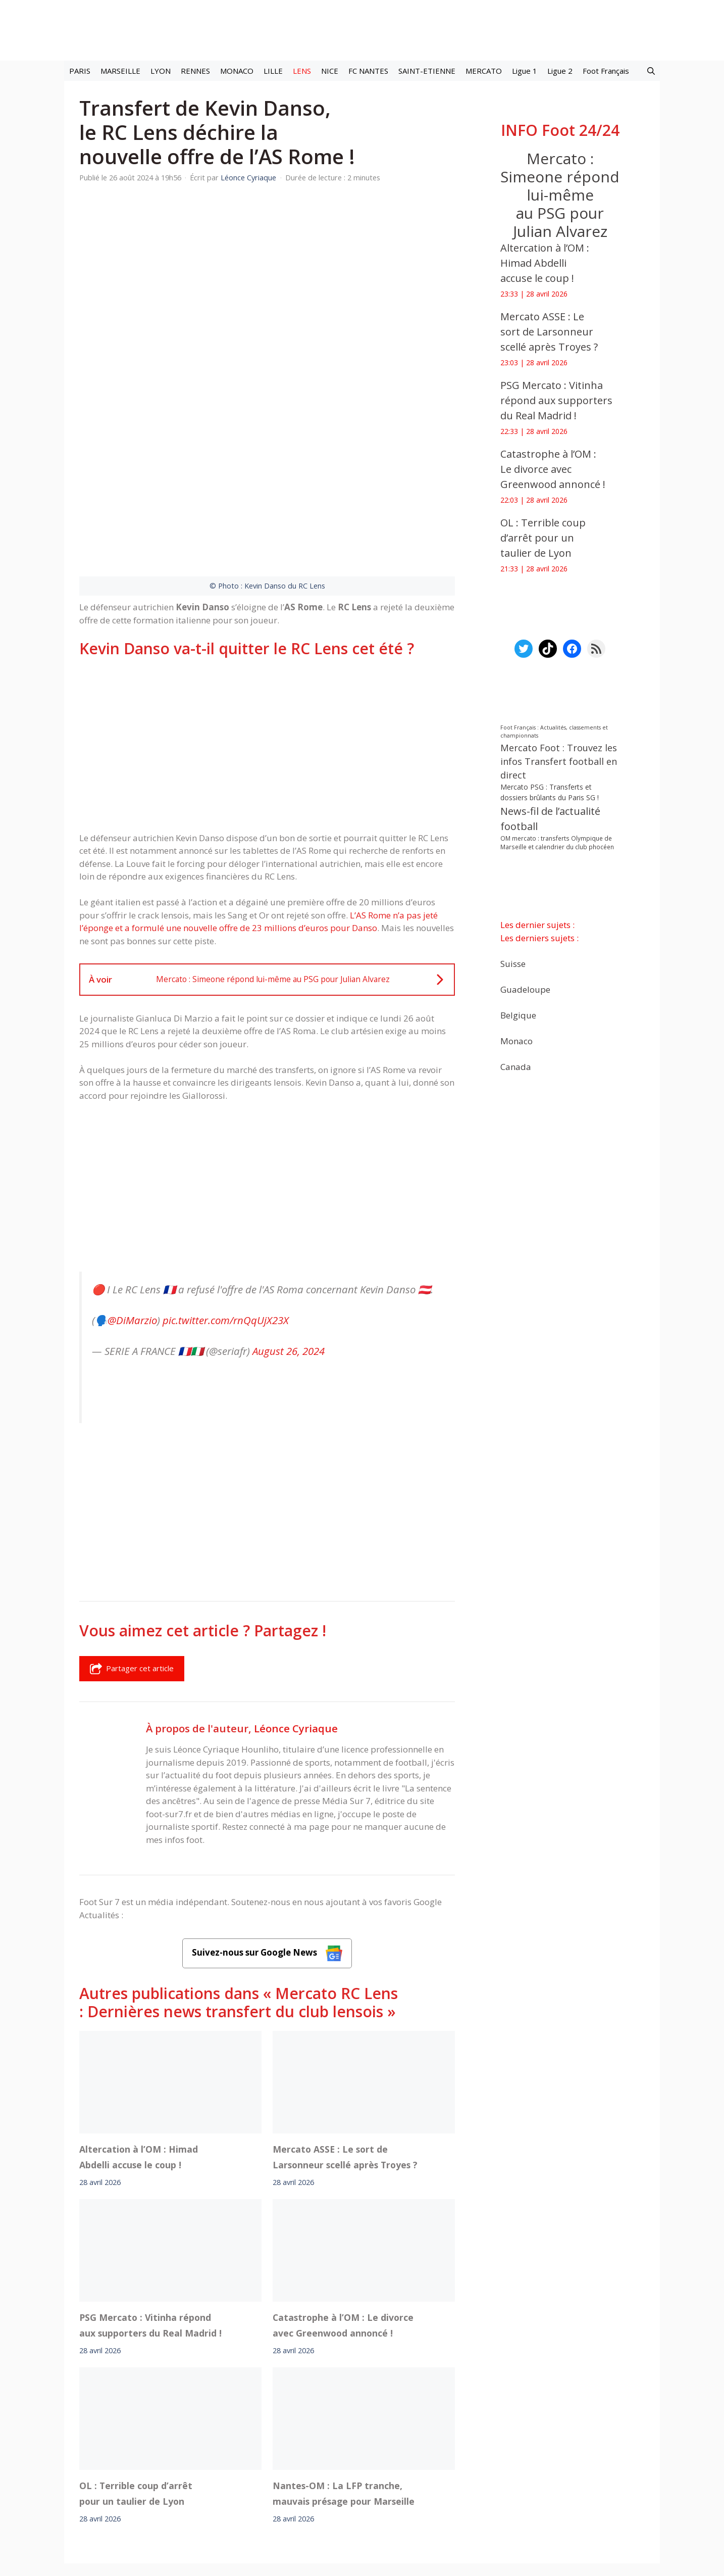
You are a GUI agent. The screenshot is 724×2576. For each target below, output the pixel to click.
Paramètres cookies (542, 2454)
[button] (651, 71)
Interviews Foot (324, 2454)
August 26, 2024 (288, 1226)
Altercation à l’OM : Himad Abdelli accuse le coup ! (138, 2032)
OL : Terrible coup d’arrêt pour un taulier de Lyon (135, 2367)
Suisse (513, 963)
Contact (308, 2481)
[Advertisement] (267, 619)
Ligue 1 (524, 71)
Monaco (516, 1040)
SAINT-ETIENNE (426, 71)
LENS (302, 71)
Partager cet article (132, 1543)
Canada (515, 1066)
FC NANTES (368, 71)
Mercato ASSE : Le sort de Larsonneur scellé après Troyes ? (345, 2032)
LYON (160, 71)
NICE (329, 71)
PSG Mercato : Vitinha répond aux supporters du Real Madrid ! (150, 2199)
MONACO (236, 71)
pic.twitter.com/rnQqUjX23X (226, 1195)
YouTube (484, 2454)
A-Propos (255, 2481)
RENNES (195, 71)
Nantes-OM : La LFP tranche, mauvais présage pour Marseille (344, 2367)
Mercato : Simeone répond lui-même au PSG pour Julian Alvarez (559, 194)
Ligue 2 (560, 71)
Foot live (210, 2454)
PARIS (79, 71)
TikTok (450, 2454)
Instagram (414, 2454)
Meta (380, 2454)
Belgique (518, 1014)
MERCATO (484, 71)
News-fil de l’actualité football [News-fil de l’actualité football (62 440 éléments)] (550, 818)
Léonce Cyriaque (296, 1603)
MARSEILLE (120, 71)
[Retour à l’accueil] (362, 29)
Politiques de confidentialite (394, 2481)
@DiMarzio (132, 1195)
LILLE (273, 71)
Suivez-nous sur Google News (267, 1828)
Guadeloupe (525, 989)
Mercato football (260, 2454)
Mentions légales (184, 2481)
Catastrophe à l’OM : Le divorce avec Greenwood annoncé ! (343, 2199)
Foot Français (606, 71)
